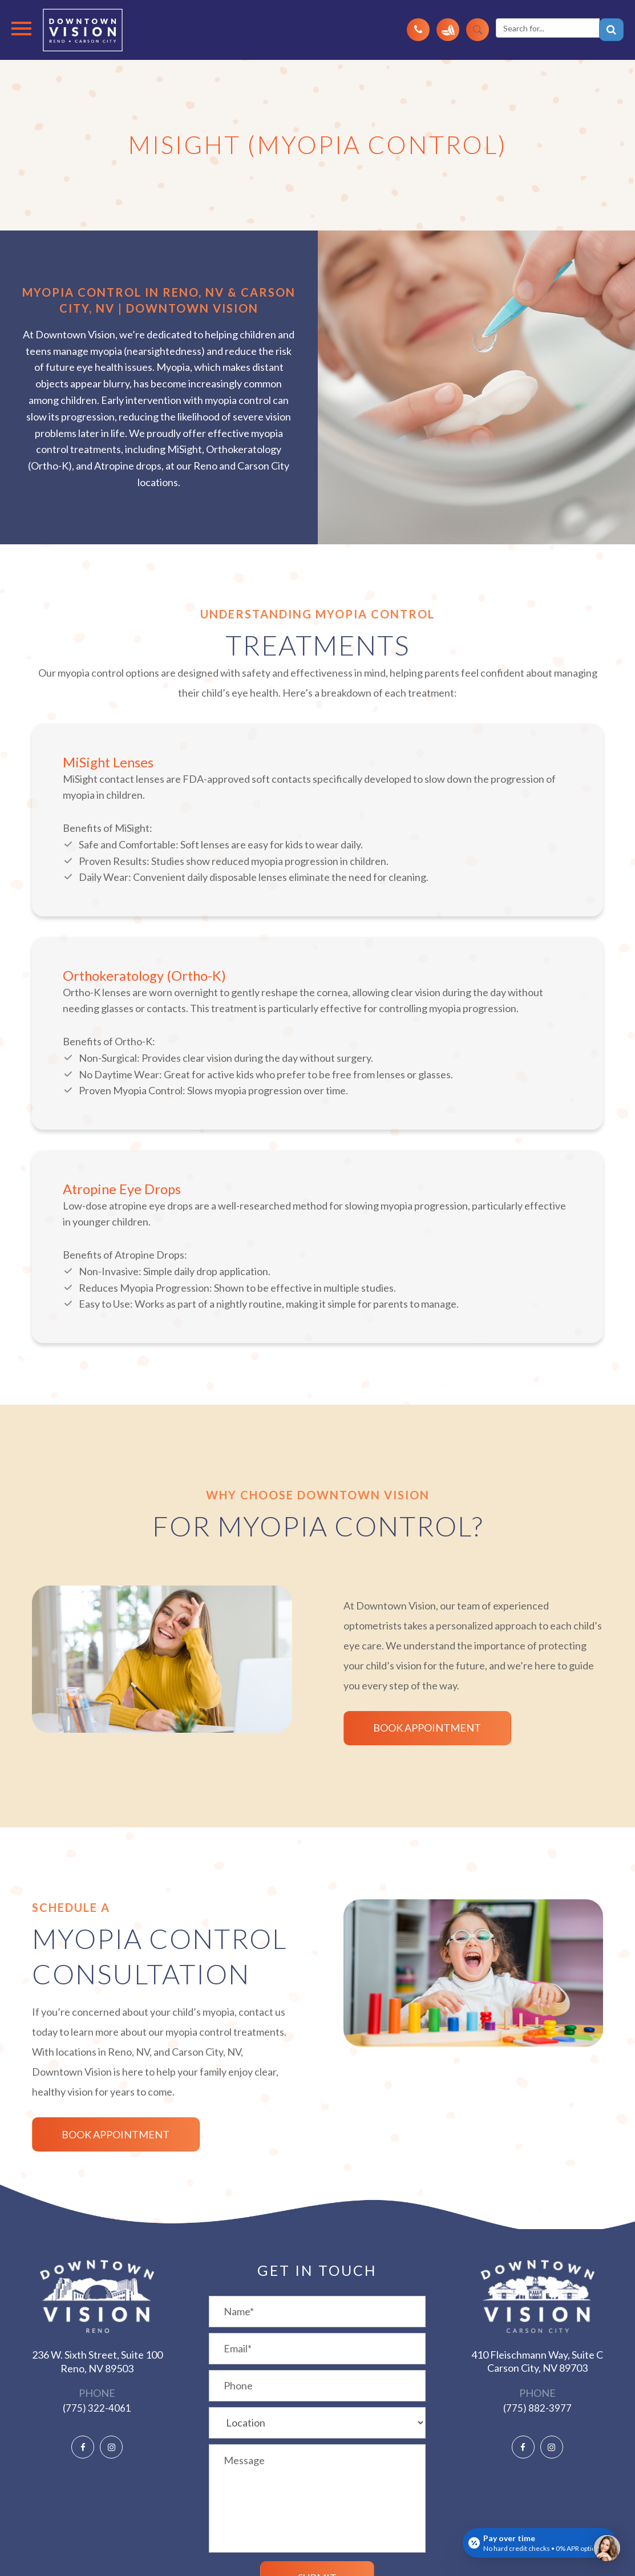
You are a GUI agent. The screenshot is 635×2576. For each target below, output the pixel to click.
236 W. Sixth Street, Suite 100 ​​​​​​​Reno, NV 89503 (97, 2361)
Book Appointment (414, 1727)
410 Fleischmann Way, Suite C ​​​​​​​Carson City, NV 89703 (537, 2361)
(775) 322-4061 (97, 2408)
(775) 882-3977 (537, 2408)
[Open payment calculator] (540, 2543)
